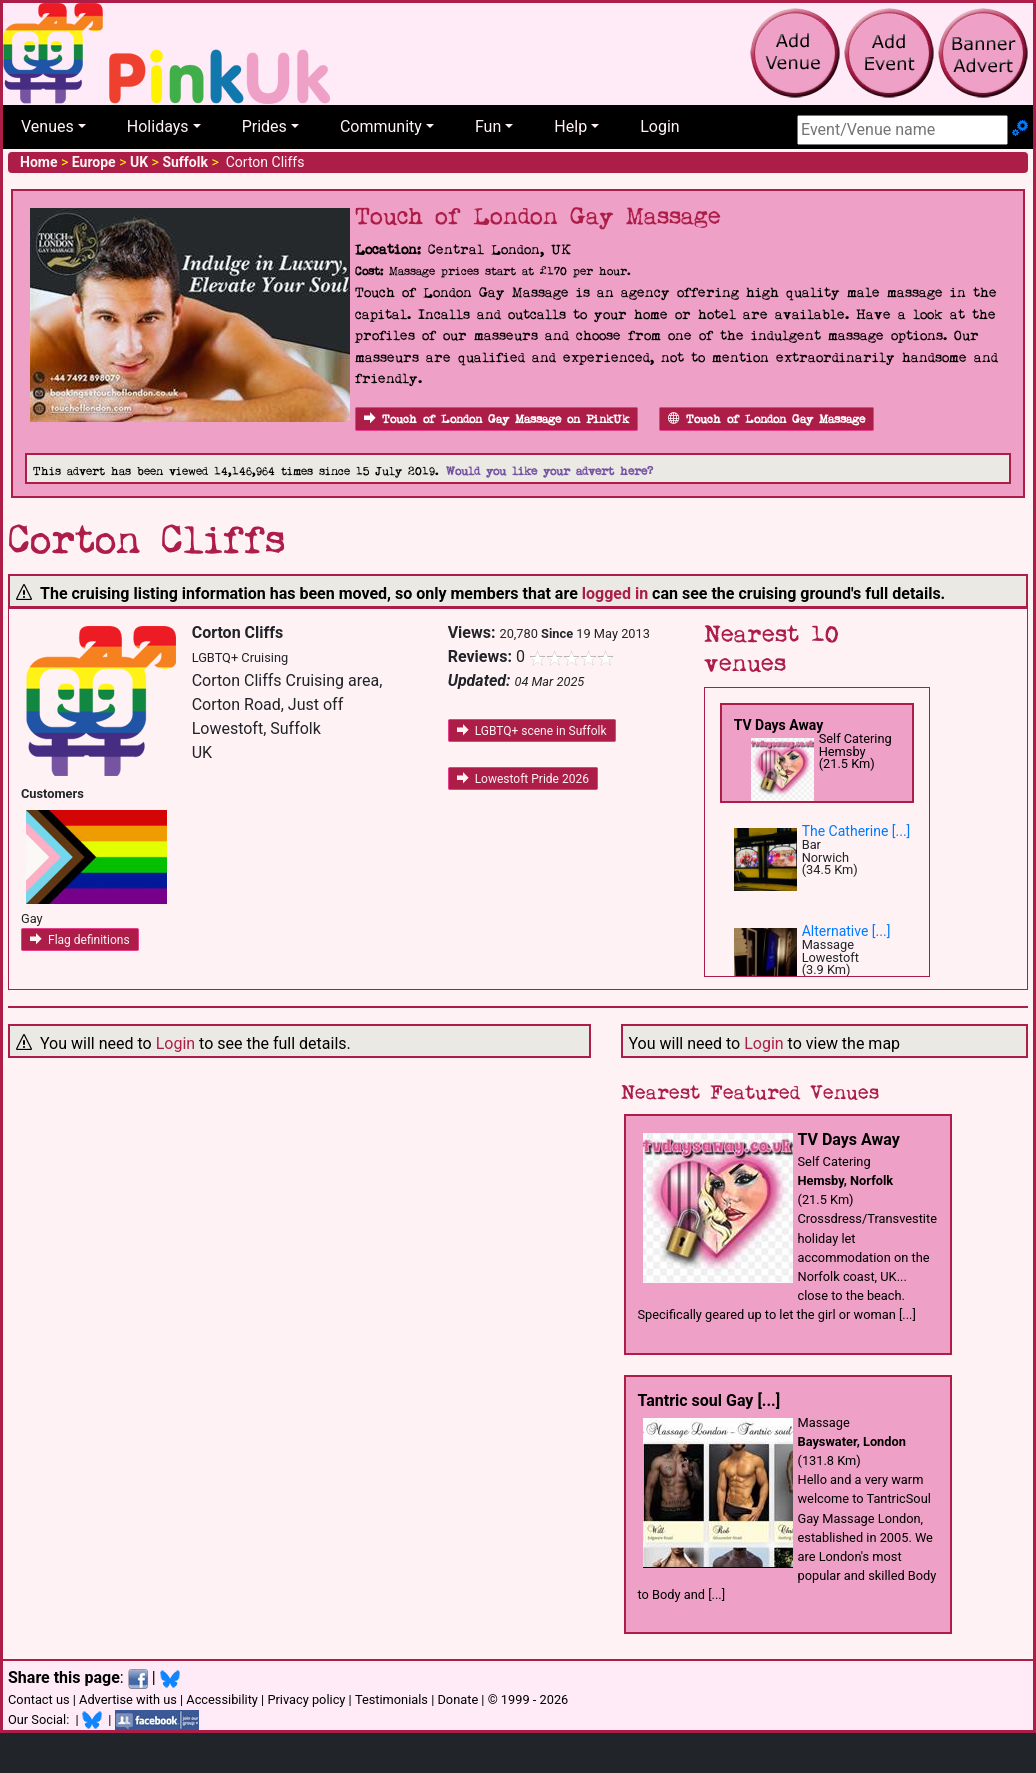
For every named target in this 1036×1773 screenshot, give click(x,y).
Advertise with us (128, 1699)
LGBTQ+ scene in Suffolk (532, 731)
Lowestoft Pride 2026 (523, 779)
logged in (615, 593)
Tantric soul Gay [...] (709, 1400)
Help (570, 126)
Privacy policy (306, 1699)
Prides (264, 126)
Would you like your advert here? (549, 471)
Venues (47, 126)
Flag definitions (80, 940)
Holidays (158, 126)
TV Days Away (779, 725)
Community (381, 126)
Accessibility (222, 1699)
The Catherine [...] (856, 831)
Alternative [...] (846, 931)
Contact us (39, 1699)
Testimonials (391, 1699)
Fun (488, 126)
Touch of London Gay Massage (766, 419)
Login (659, 126)
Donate (457, 1699)
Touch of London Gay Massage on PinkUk (496, 419)
